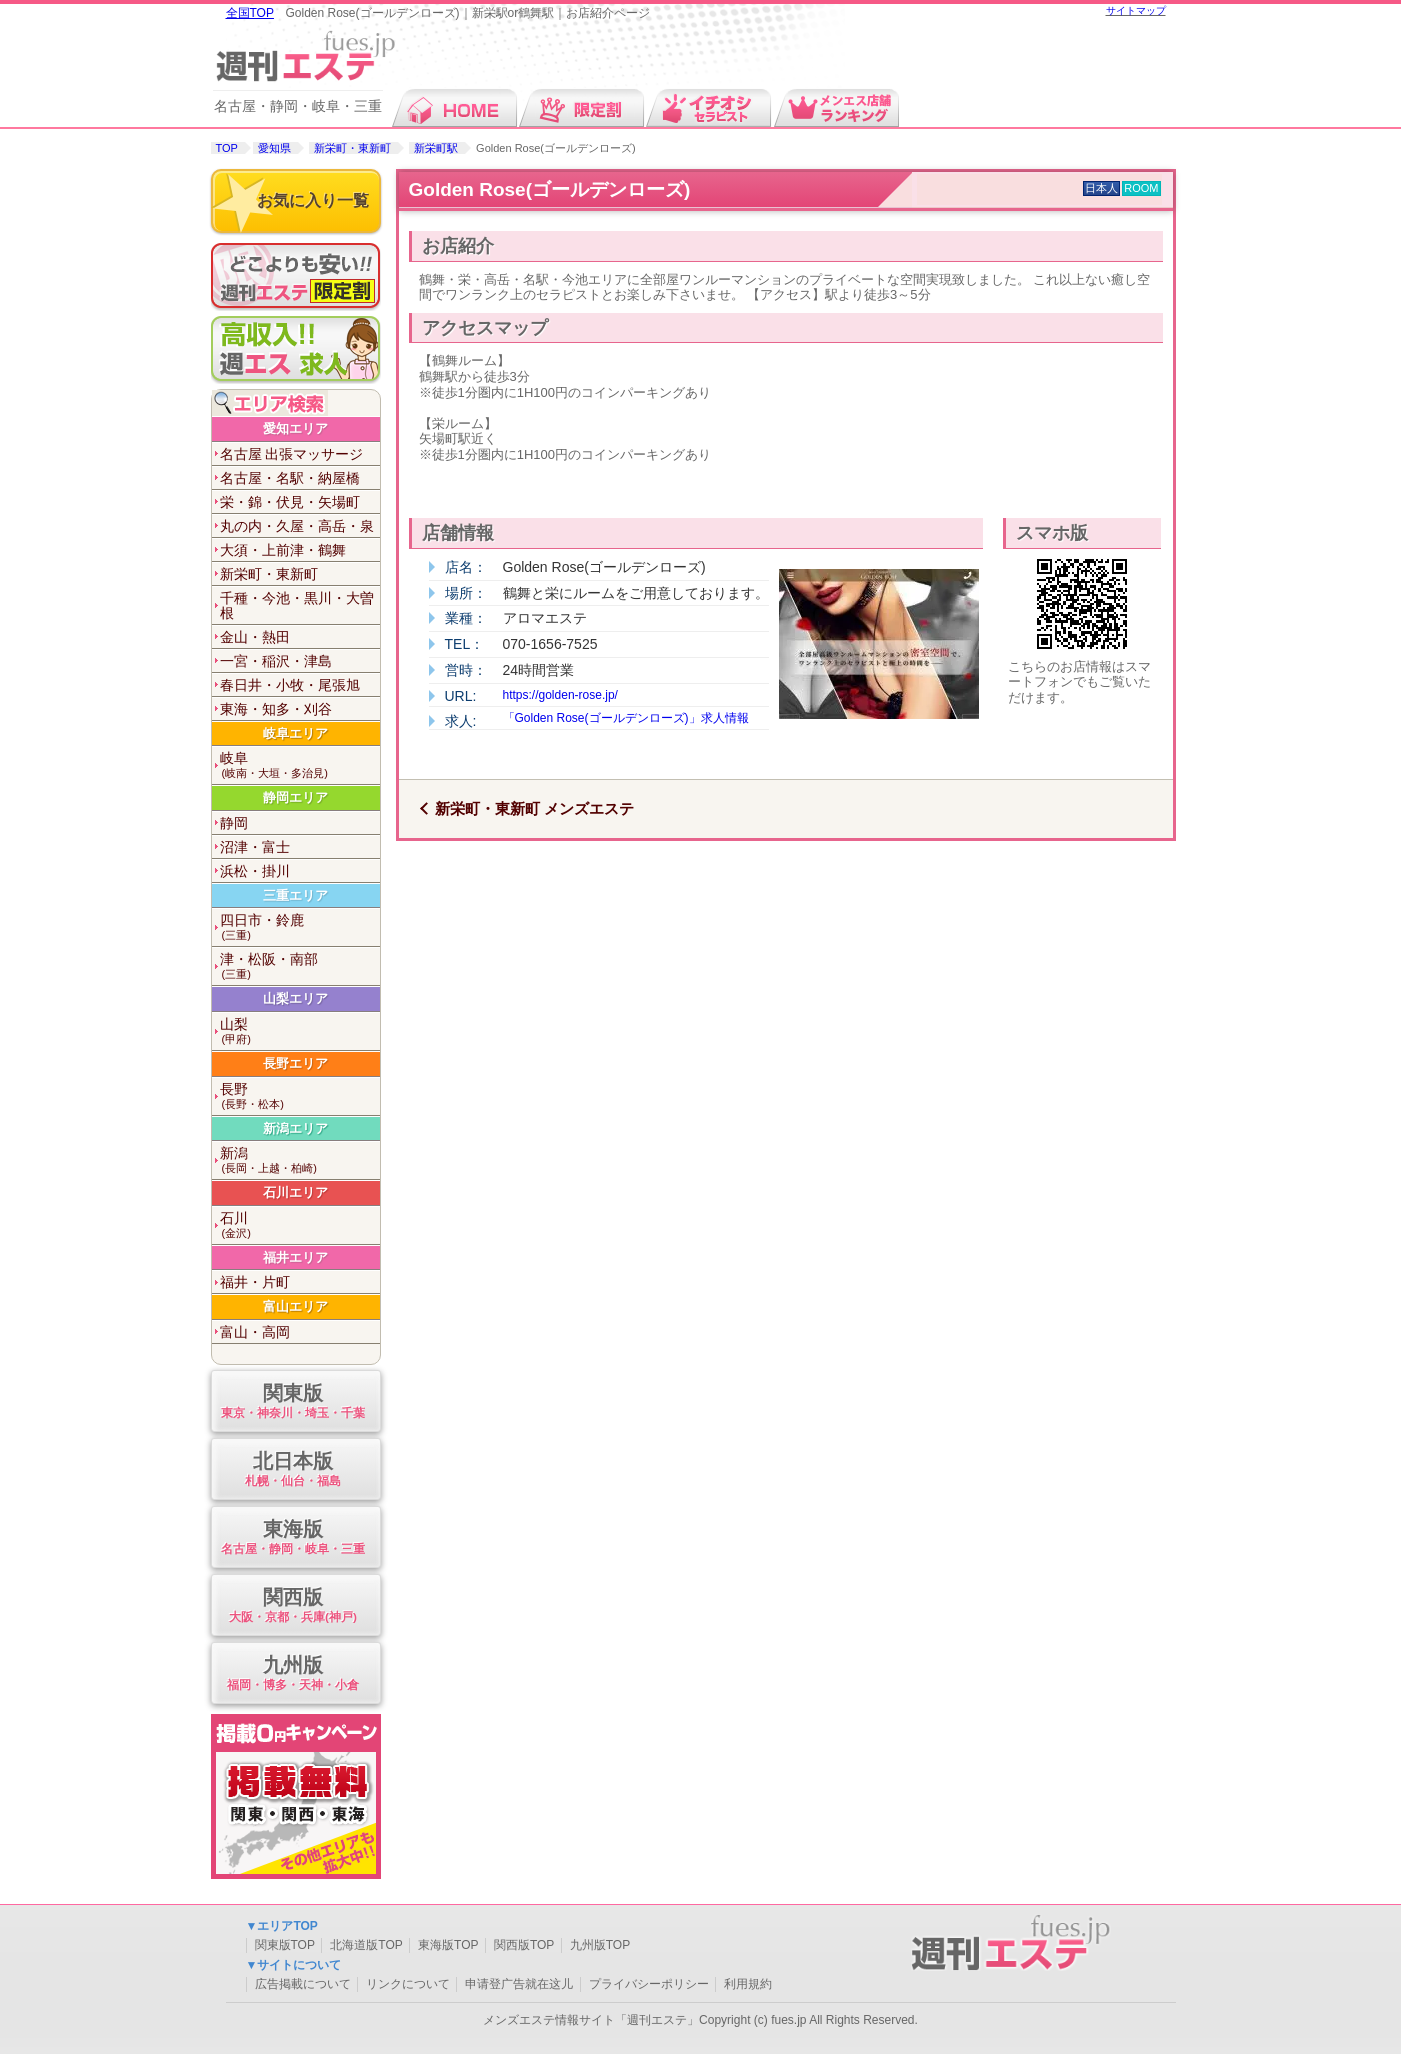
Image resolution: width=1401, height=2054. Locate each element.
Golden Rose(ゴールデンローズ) (550, 189)
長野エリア (295, 1063)
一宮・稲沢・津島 (276, 661)
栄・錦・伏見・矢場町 (290, 502)
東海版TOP (448, 1945)
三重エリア (295, 895)
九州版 (293, 1674)
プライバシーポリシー (649, 1984)
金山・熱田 (255, 637)
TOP (227, 148)
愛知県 (274, 148)
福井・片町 (255, 1282)
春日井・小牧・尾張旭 (290, 685)
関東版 (293, 1402)
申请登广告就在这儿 (519, 1984)
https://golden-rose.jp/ (560, 695)
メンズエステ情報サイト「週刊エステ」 (591, 2020)
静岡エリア (295, 797)
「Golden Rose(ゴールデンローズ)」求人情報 (626, 718)
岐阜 (300, 765)
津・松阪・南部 (300, 966)
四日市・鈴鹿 (300, 927)
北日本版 (293, 1470)
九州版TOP (600, 1945)
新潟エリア (295, 1128)
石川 (300, 1225)
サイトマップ (1136, 10)
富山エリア (295, 1306)
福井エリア (295, 1257)
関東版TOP (285, 1945)
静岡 (234, 823)
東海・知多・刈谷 (276, 709)
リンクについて (408, 1984)
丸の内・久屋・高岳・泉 (297, 526)
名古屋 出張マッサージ (292, 454)
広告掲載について (303, 1984)
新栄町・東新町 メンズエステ (534, 808)
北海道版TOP (366, 1945)
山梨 (300, 1031)
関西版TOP (524, 1945)
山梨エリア (295, 998)
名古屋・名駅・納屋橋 (290, 478)
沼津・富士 (255, 847)
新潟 (300, 1160)
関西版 (293, 1606)
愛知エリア (295, 428)
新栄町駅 (436, 148)
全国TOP (250, 13)
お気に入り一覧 (313, 200)
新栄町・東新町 (352, 148)
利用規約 (748, 1984)
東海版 (293, 1538)
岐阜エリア (295, 733)
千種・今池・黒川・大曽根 (297, 605)
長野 (300, 1096)
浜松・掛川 (255, 871)
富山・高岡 (255, 1332)
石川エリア (295, 1192)
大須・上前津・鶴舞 (283, 550)
